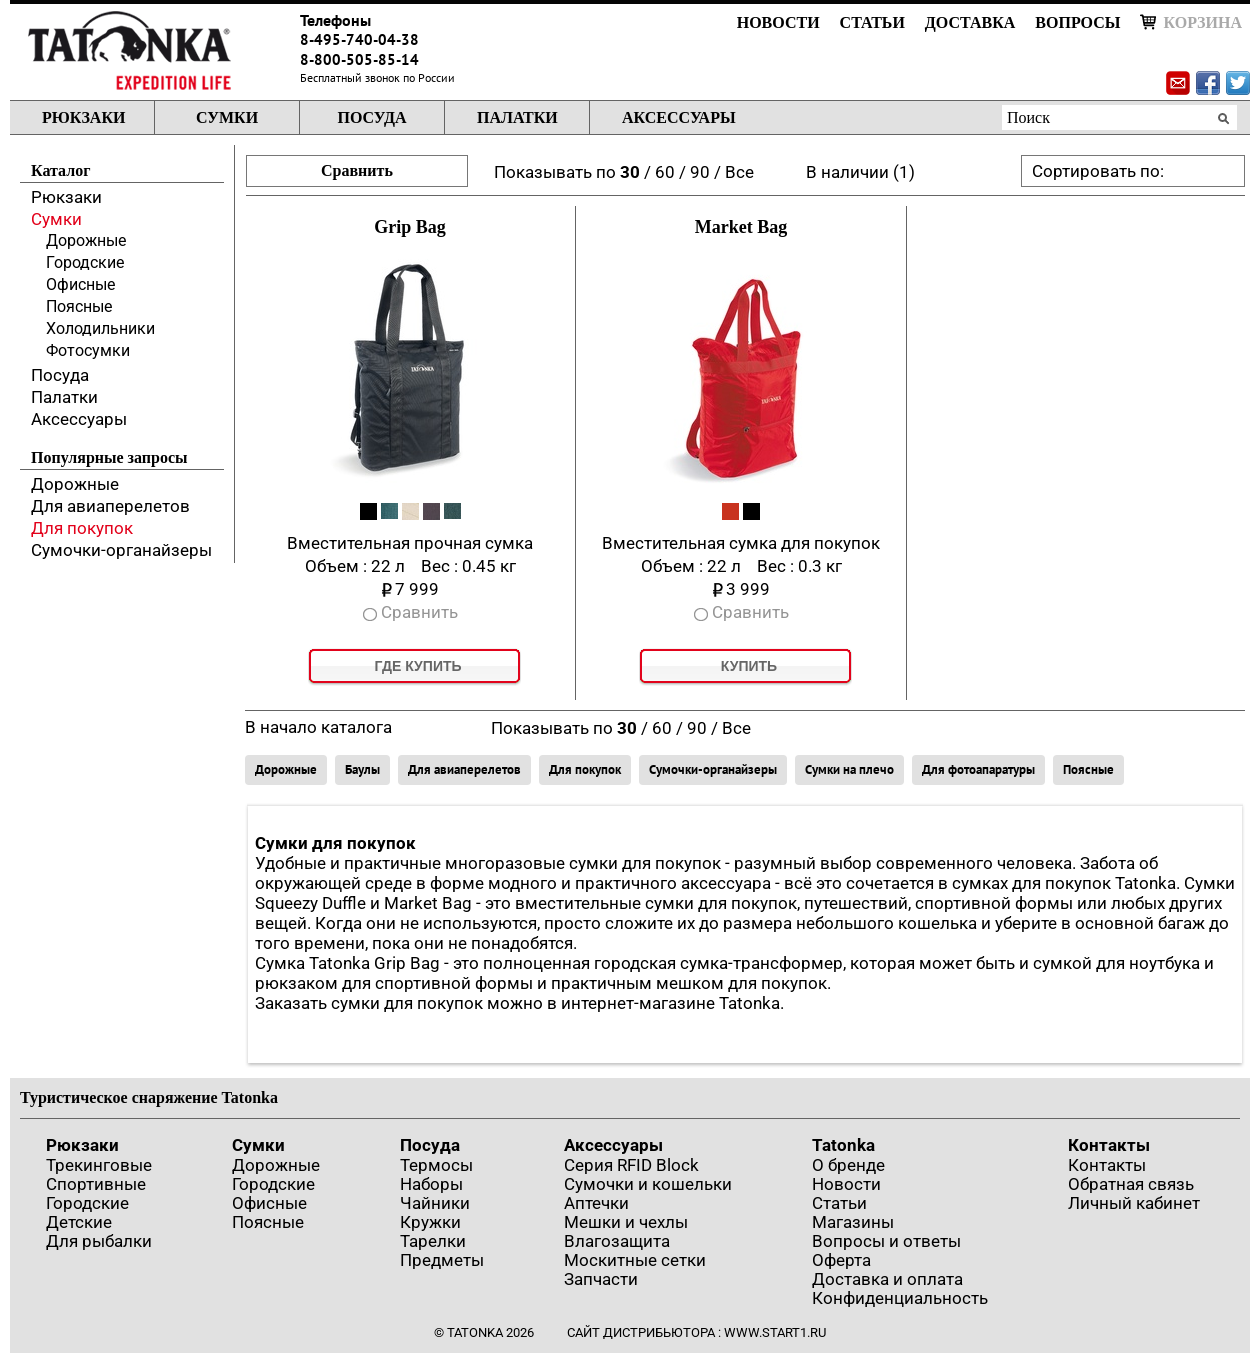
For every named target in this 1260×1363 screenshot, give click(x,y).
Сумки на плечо (849, 769)
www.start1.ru (775, 1332)
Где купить (417, 666)
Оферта (841, 1260)
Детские (79, 1222)
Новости (778, 22)
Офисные (80, 284)
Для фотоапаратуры (978, 769)
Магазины (853, 1222)
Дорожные (86, 240)
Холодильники (100, 328)
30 (630, 172)
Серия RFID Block (631, 1165)
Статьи (872, 22)
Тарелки (433, 1241)
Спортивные (96, 1184)
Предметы (442, 1260)
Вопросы (1077, 22)
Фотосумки (88, 350)
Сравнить (357, 170)
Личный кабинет (1134, 1203)
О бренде (848, 1165)
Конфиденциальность (900, 1298)
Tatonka (843, 1145)
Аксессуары (679, 117)
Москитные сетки (635, 1260)
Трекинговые (99, 1165)
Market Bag (741, 227)
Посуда (371, 117)
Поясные (79, 306)
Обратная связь (1131, 1184)
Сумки (227, 117)
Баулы (362, 769)
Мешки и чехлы (626, 1222)
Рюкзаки (83, 117)
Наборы (431, 1184)
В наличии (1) (860, 172)
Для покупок (82, 528)
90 (700, 172)
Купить (749, 666)
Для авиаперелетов (110, 506)
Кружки (430, 1222)
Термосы (436, 1165)
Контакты (1109, 1145)
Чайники (435, 1203)
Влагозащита (617, 1241)
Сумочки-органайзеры (121, 550)
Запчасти (601, 1279)
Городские (85, 262)
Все (739, 172)
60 (665, 172)
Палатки (517, 117)
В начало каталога (318, 727)
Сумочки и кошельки (648, 1184)
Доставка (970, 22)
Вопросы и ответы (886, 1241)
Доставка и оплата (887, 1279)
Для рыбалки (99, 1241)
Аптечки (596, 1203)
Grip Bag (410, 227)
